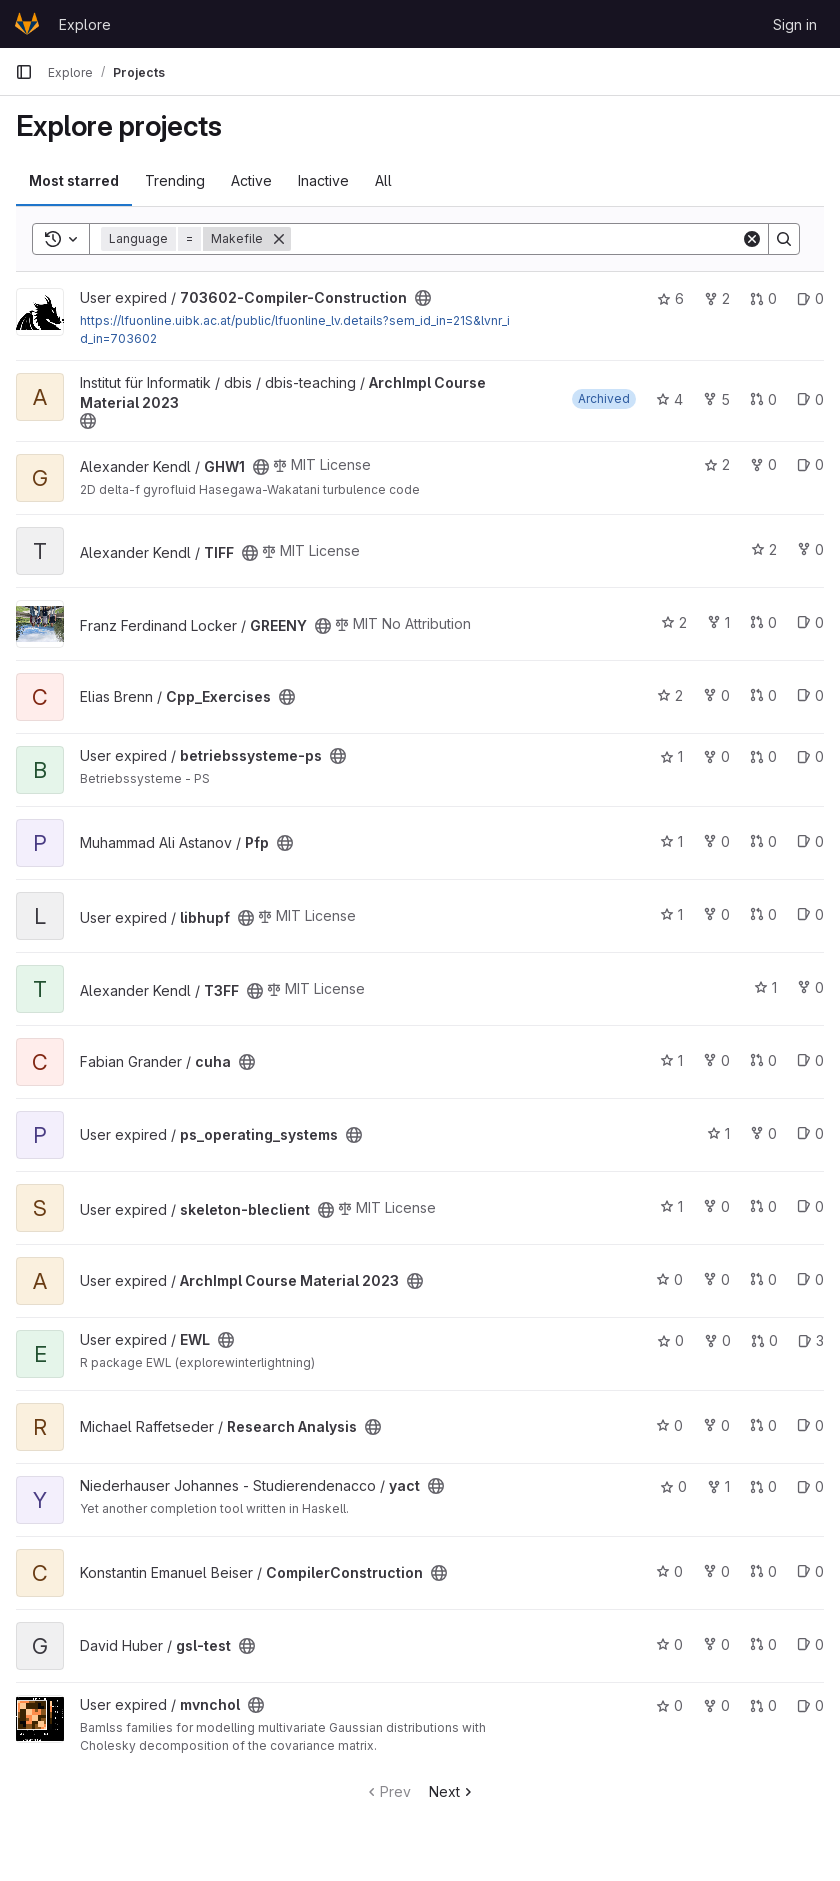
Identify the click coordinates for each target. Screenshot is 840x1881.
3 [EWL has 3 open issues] (811, 1340)
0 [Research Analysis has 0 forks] (716, 1425)
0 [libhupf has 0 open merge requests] (763, 914)
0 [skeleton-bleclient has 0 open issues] (810, 1206)
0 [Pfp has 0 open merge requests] (763, 841)
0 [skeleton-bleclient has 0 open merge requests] (763, 1206)
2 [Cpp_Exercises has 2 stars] (670, 695)
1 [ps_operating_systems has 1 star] (718, 1133)
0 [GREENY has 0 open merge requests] (763, 622)
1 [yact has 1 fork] (718, 1486)
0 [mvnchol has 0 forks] (716, 1705)
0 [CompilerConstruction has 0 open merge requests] (763, 1571)
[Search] (516, 239)
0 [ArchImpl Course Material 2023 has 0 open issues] (810, 399)
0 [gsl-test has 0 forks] (716, 1644)
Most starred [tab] (74, 180)
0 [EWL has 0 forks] (717, 1340)
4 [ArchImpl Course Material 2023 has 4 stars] (669, 399)
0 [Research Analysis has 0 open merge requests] (763, 1425)
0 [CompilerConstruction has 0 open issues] (810, 1571)
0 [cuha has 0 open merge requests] (763, 1060)
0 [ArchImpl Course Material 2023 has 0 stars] (669, 1279)
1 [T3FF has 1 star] (765, 987)
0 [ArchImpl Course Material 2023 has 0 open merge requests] (763, 399)
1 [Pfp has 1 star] (671, 841)
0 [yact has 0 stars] (673, 1486)
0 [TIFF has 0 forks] (810, 549)
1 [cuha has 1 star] (671, 1060)
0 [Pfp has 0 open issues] (810, 841)
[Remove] (279, 239)
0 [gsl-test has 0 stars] (669, 1644)
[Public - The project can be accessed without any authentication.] (423, 298)
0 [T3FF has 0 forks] (810, 987)
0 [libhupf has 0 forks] (716, 914)
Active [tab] (251, 180)
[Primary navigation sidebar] (24, 72)
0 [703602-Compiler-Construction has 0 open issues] (810, 298)
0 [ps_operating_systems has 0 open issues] (810, 1133)
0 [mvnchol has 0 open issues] (810, 1705)
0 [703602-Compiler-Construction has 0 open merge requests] (763, 298)
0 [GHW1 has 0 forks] (763, 464)
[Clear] (752, 239)
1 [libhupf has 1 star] (671, 914)
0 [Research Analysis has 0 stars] (669, 1425)
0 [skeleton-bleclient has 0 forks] (716, 1206)
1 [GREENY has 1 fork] (718, 622)
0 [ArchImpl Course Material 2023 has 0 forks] (716, 1279)
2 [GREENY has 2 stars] (674, 622)
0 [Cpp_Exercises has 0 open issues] (810, 695)
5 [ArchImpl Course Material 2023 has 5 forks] (716, 399)
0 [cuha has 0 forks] (716, 1060)
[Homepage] (27, 24)
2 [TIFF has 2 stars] (764, 549)
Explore (85, 24)
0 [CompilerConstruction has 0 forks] (716, 1571)
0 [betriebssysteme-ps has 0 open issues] (810, 756)
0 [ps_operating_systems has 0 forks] (763, 1133)
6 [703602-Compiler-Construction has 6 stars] (670, 298)
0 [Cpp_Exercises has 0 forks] (716, 695)
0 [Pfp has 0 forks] (716, 841)
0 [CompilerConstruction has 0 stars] (669, 1571)
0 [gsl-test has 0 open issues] (810, 1644)
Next (452, 1791)
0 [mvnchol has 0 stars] (669, 1705)
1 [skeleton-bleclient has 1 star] (671, 1206)
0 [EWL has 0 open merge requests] (764, 1340)
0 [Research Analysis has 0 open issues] (810, 1425)
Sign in (795, 24)
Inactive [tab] (323, 180)
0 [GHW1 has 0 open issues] (810, 464)
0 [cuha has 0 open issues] (810, 1060)
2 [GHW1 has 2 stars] (717, 464)
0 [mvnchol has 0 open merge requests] (763, 1705)
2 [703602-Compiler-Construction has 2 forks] (717, 298)
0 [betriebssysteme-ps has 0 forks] (716, 756)
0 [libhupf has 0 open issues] (810, 914)
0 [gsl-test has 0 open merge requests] (763, 1644)
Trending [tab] (175, 180)
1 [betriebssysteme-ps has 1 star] (671, 756)
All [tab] (383, 180)
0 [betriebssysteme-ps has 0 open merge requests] (763, 756)
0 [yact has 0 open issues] (810, 1486)
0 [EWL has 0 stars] (670, 1340)
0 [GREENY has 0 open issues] (810, 622)
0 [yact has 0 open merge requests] (763, 1486)
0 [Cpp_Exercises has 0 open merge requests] (763, 695)
